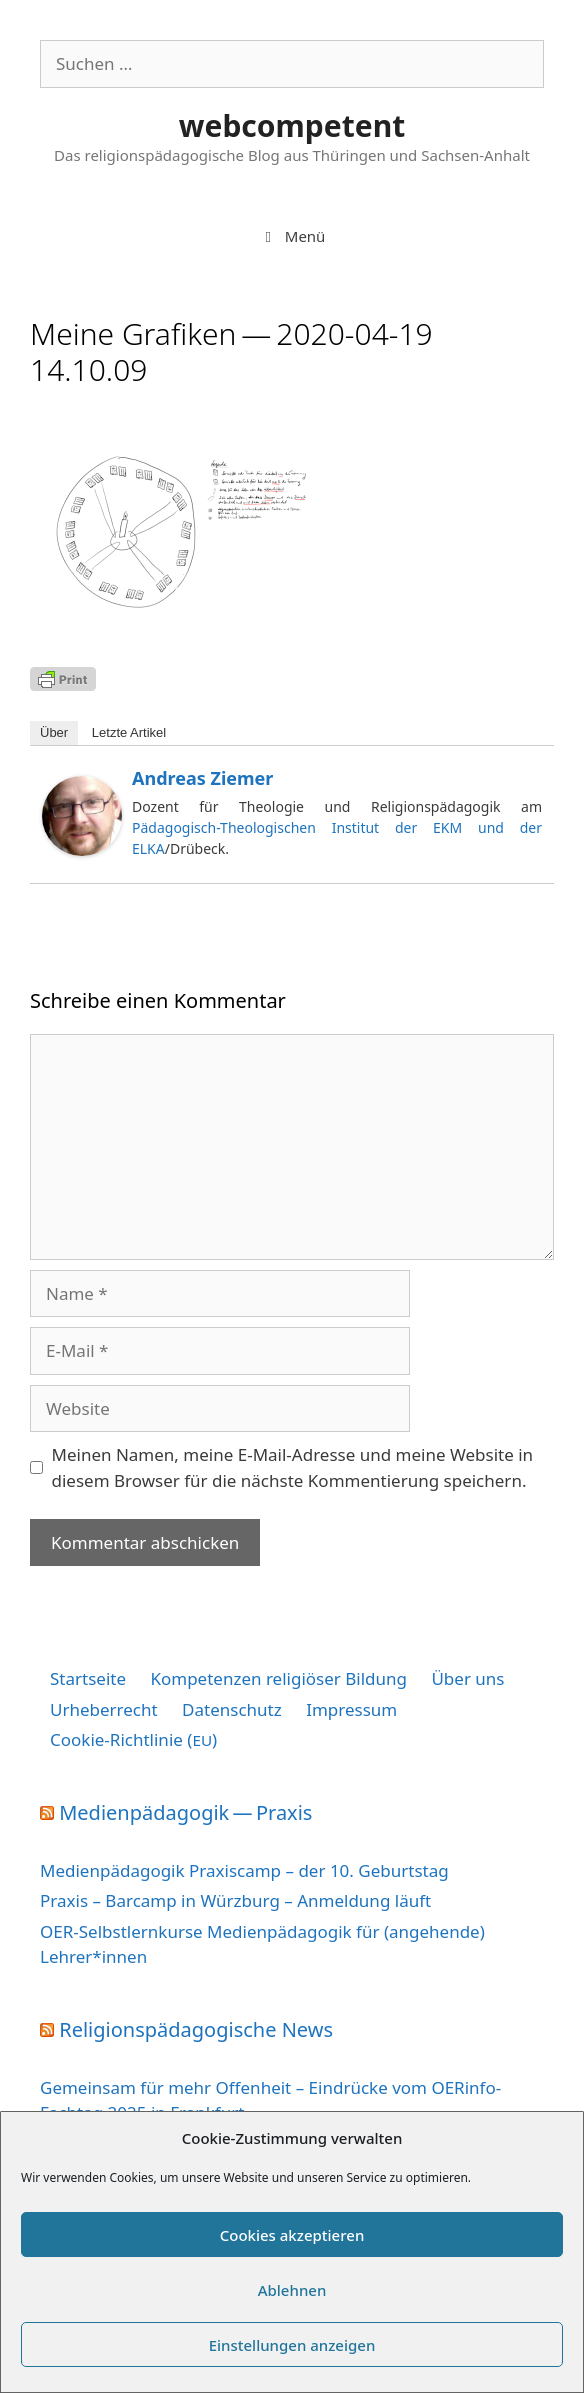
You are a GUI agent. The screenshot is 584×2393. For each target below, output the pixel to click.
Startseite (88, 1678)
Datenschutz (232, 1709)
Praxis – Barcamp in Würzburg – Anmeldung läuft (235, 1900)
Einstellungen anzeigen (292, 2345)
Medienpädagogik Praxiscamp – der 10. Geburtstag (244, 1870)
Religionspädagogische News (196, 2029)
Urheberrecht (104, 1709)
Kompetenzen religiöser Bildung (278, 1678)
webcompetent (292, 125)
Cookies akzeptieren (292, 2235)
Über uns (467, 1678)
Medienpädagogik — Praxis (185, 1812)
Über (54, 732)
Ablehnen (292, 2290)
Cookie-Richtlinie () (133, 1739)
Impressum (351, 1709)
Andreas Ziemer (202, 778)
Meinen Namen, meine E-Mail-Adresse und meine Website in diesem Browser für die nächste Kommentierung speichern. (293, 1467)
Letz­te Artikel (129, 732)
